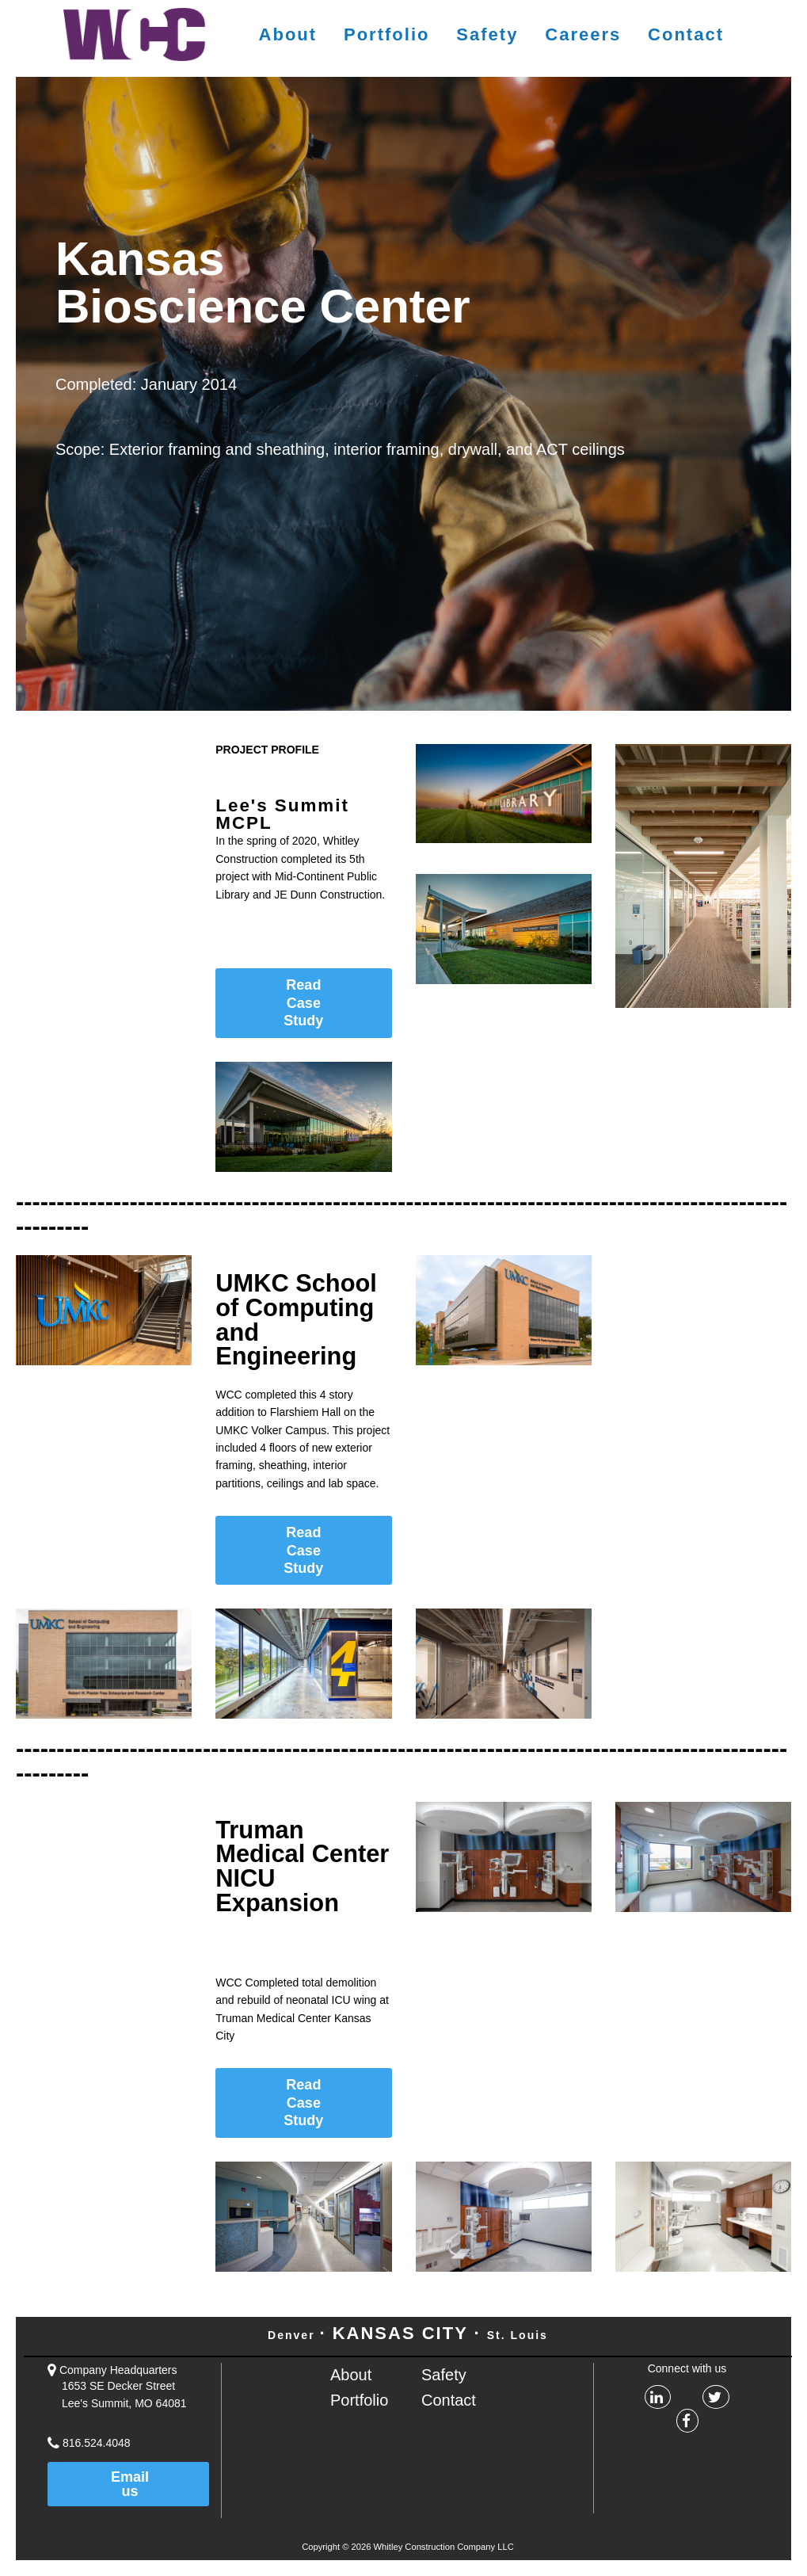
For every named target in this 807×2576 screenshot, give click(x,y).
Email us (130, 2484)
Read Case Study (303, 1002)
